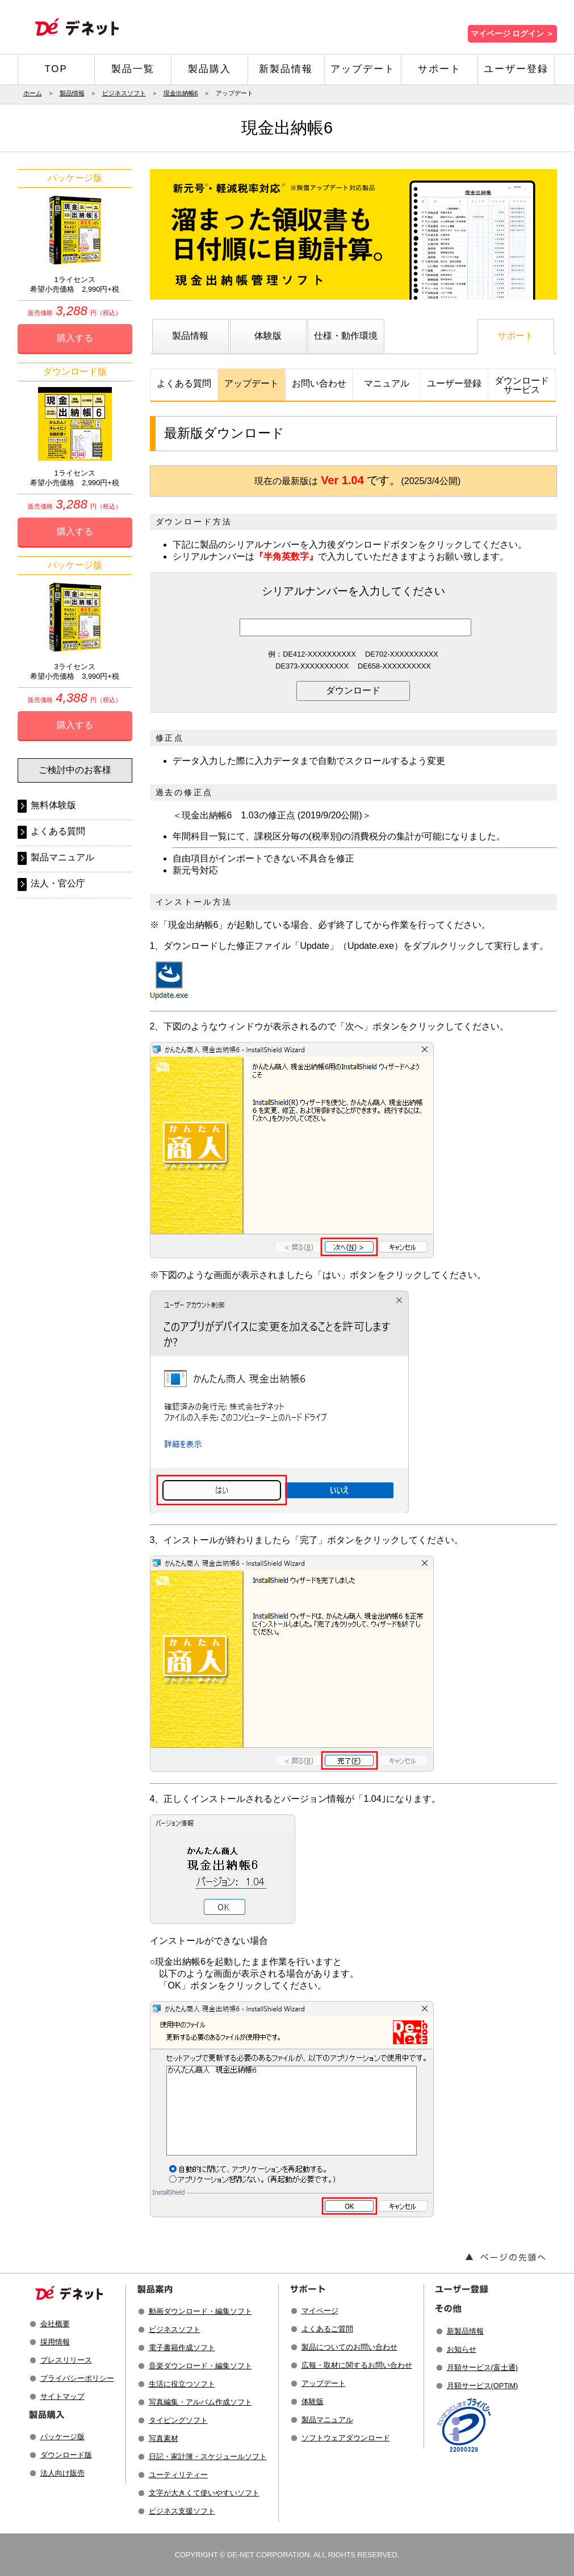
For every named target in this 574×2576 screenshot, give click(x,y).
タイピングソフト (178, 2420)
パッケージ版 (62, 2436)
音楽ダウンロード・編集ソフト (200, 2365)
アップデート (362, 69)
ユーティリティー (178, 2474)
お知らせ (461, 2349)
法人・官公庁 (58, 883)
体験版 (268, 336)
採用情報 (55, 2342)
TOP (55, 69)
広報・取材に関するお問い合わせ (356, 2365)
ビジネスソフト (124, 93)
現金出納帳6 (181, 93)
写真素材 (163, 2438)
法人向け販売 (62, 2473)
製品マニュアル (62, 857)
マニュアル (386, 383)
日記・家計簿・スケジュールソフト (208, 2456)
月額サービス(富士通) (482, 2367)
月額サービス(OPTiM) (482, 2385)
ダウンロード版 (66, 2455)
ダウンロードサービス (522, 385)
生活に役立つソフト (182, 2384)
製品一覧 (132, 69)
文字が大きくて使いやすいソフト (204, 2493)
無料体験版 (53, 805)
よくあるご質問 (327, 2329)
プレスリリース (66, 2360)
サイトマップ (62, 2396)
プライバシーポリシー (77, 2378)
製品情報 (72, 93)
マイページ (319, 2310)
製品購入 (209, 69)
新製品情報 (286, 69)
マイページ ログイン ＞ (512, 34)
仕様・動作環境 (346, 336)
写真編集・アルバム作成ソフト (200, 2402)
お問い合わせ (319, 383)
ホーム (32, 93)
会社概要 (55, 2323)
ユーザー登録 (516, 69)
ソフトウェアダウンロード (345, 2438)
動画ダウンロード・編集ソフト (200, 2311)
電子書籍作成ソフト (182, 2347)
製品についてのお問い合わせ (349, 2347)
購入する (75, 338)
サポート (439, 69)
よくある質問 (184, 383)
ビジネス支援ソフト (182, 2511)
